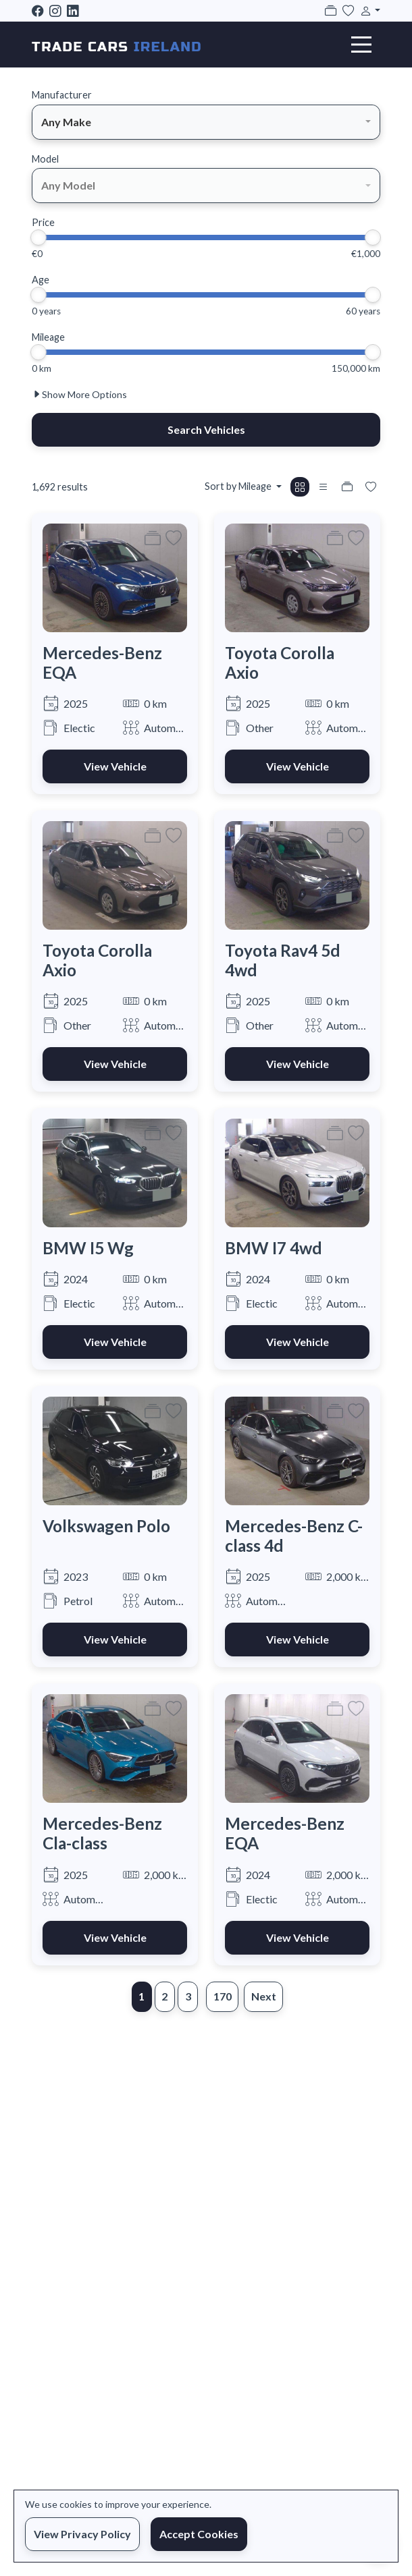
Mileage (48, 337)
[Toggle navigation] (361, 44)
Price (43, 222)
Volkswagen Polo (106, 1526)
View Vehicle (115, 766)
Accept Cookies (198, 2533)
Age (40, 279)
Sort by (239, 486)
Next (263, 1996)
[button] (367, 10)
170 (222, 1996)
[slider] (38, 237)
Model (45, 159)
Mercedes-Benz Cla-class (102, 1833)
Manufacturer (62, 95)
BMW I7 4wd (273, 1248)
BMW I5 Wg (88, 1248)
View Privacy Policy (82, 2533)
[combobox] (206, 122)
